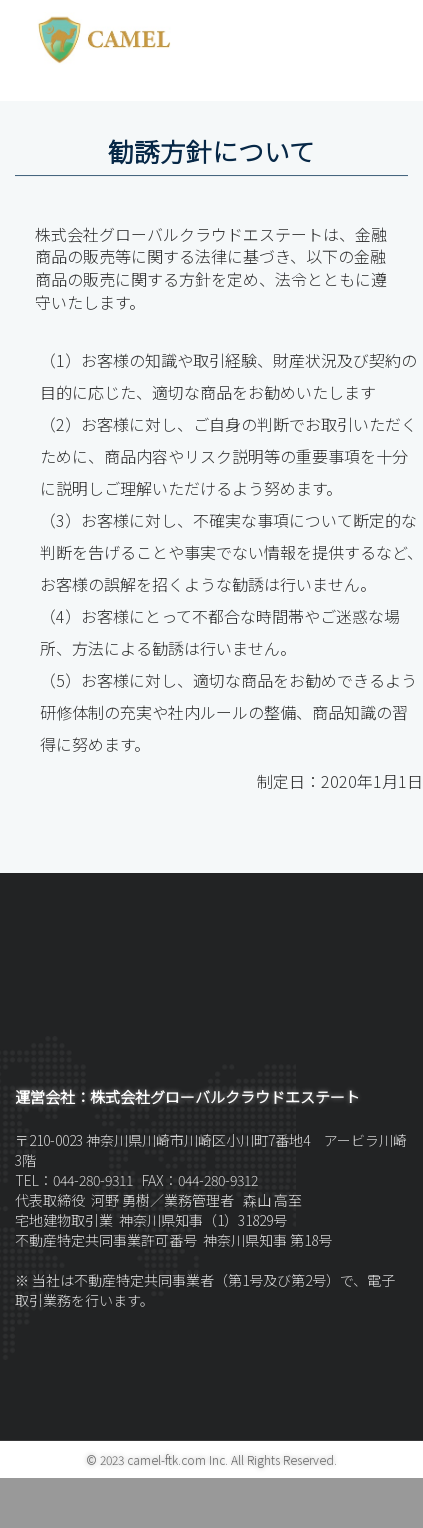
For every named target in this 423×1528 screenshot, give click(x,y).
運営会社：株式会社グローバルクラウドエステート (187, 1096)
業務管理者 (200, 1200)
